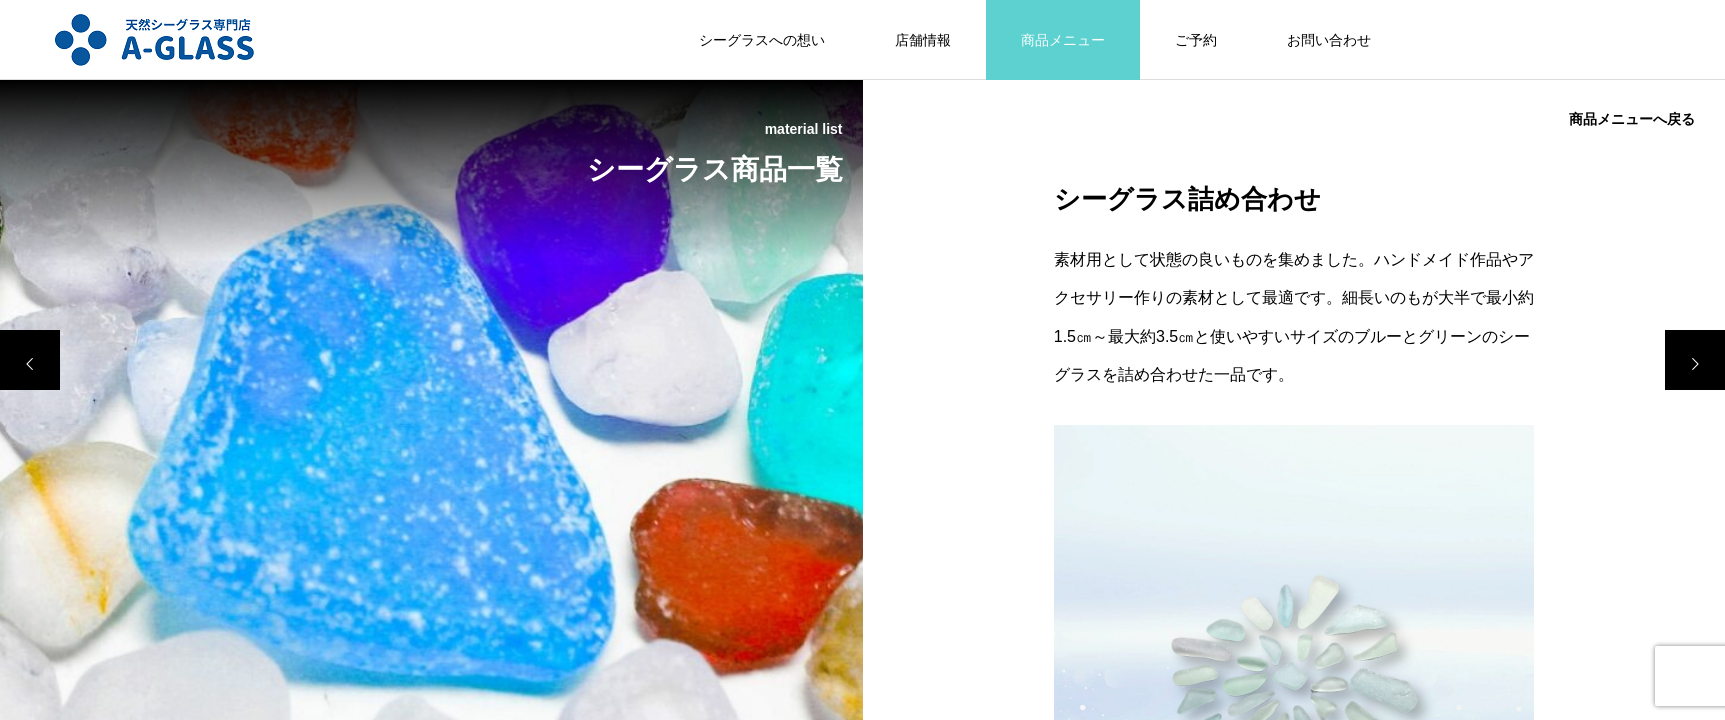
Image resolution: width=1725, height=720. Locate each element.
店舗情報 (923, 40)
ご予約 (1196, 40)
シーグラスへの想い (762, 40)
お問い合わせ (1329, 40)
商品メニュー (1063, 40)
